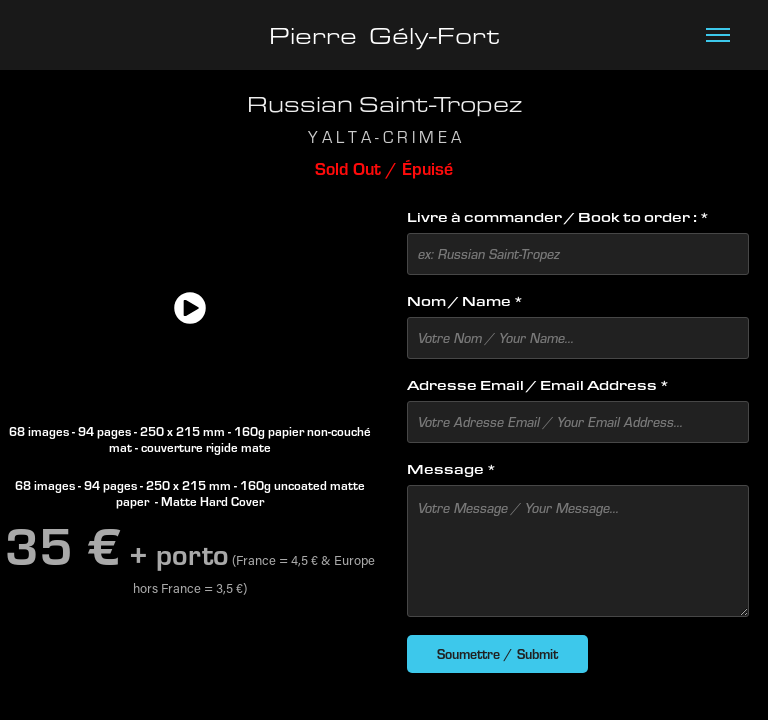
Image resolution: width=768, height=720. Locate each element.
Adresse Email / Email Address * (538, 385)
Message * (451, 469)
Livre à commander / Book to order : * (558, 217)
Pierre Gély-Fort (384, 35)
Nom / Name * (465, 301)
